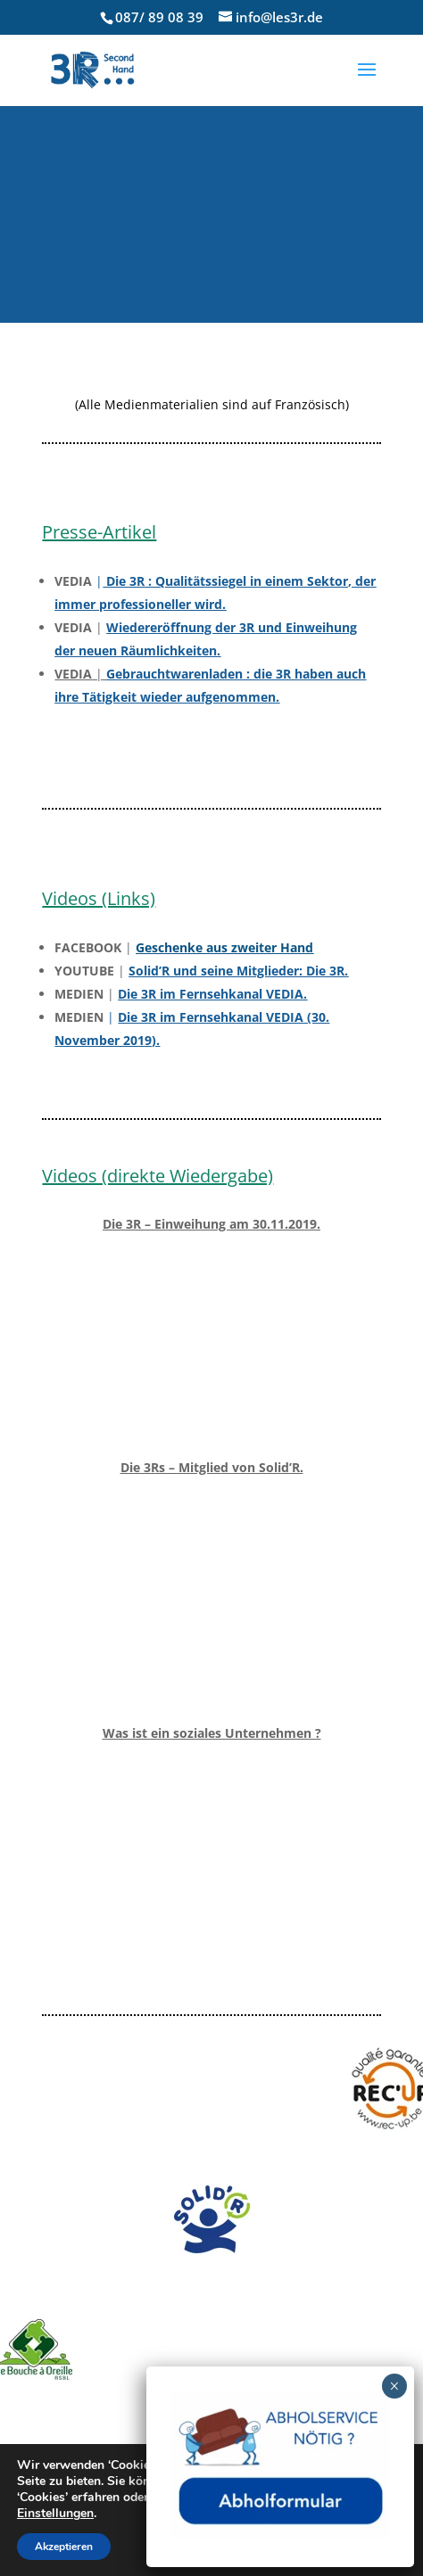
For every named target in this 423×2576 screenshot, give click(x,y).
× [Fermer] (394, 2386)
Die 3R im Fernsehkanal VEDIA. (212, 993)
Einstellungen (55, 2514)
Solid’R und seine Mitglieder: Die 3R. (238, 970)
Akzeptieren (64, 2546)
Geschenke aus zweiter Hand (224, 947)
